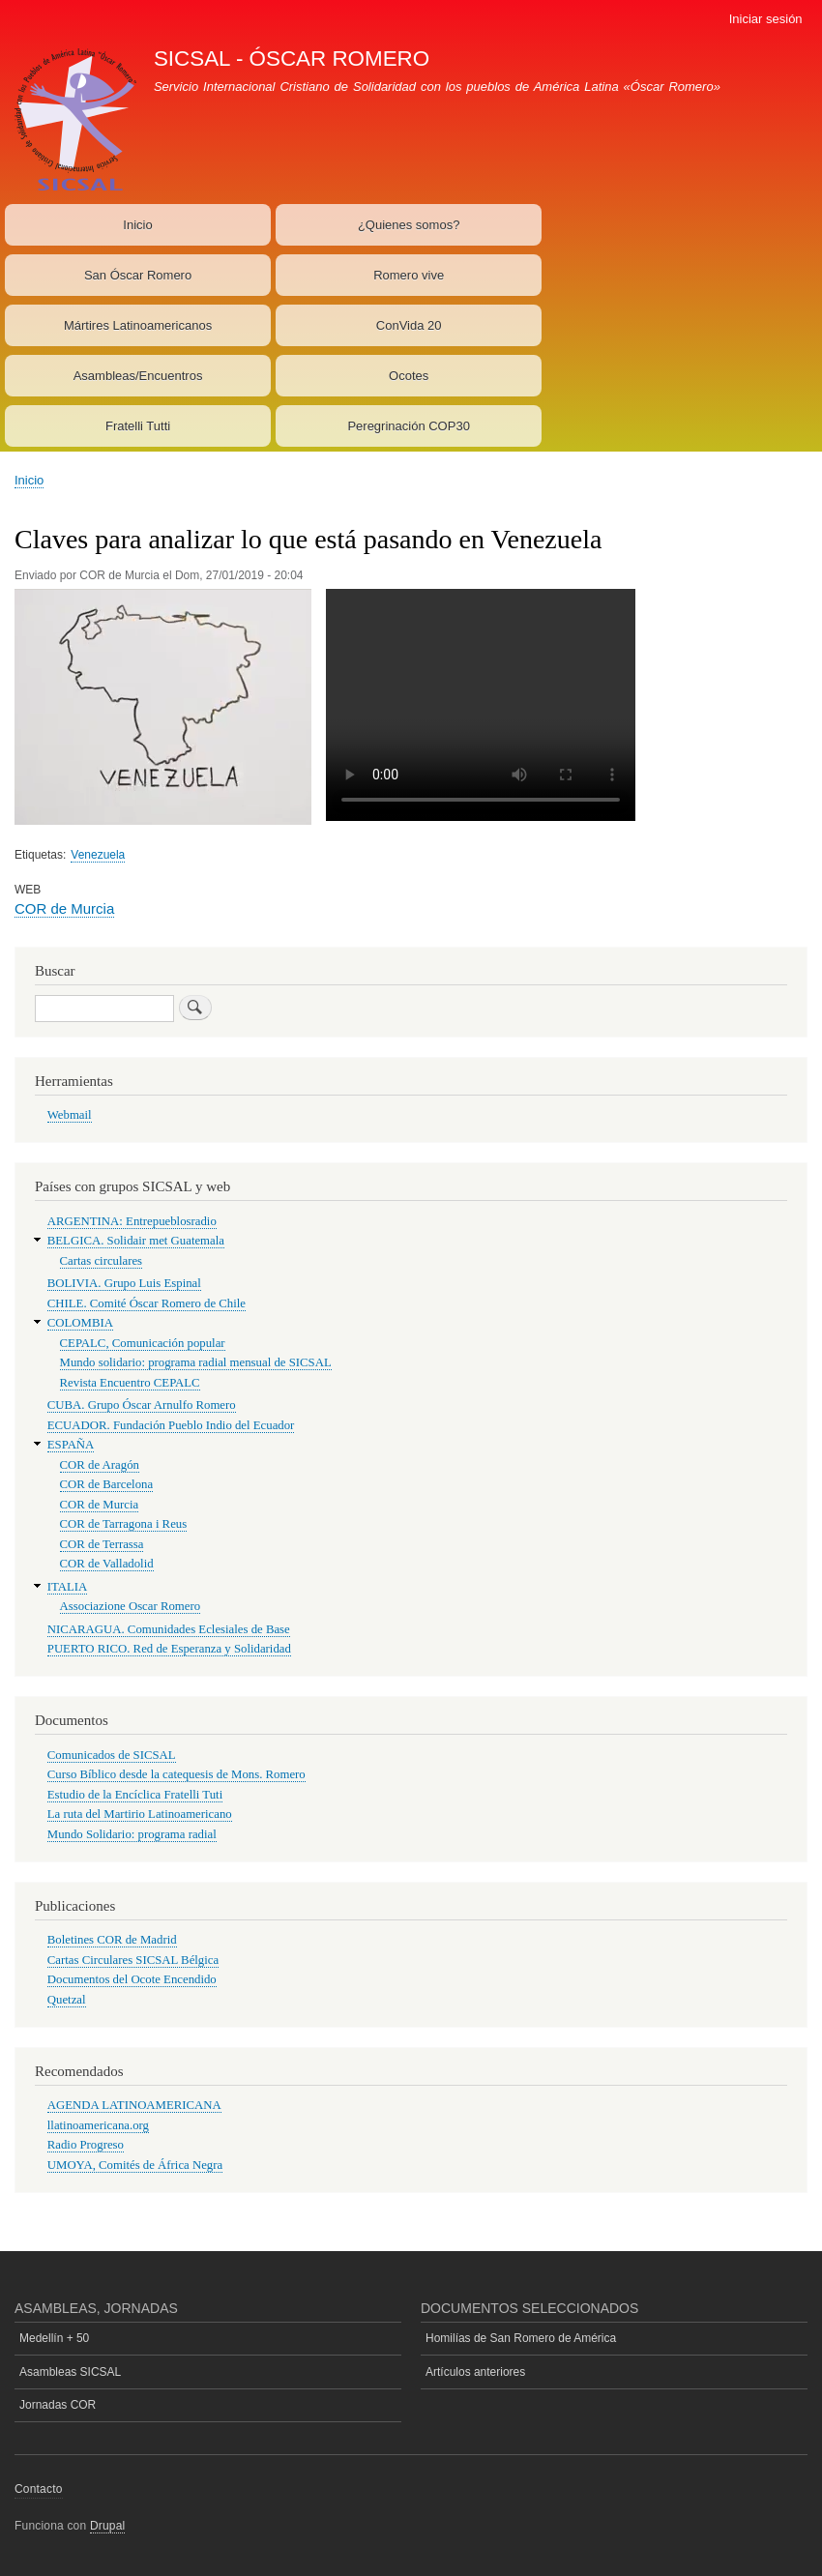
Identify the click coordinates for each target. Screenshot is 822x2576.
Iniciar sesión (766, 19)
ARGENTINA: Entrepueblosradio (132, 1221)
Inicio (137, 225)
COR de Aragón (99, 1465)
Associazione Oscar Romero (130, 1606)
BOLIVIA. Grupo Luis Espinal (124, 1283)
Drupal (108, 2525)
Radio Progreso (85, 2145)
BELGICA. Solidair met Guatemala (135, 1240)
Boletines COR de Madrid (112, 1940)
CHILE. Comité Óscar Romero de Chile (146, 1303)
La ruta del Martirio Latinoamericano (139, 1814)
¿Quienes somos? (409, 225)
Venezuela (98, 855)
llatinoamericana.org (98, 2125)
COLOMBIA (80, 1323)
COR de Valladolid (107, 1563)
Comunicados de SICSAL (111, 1755)
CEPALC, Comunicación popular (142, 1343)
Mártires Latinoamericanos (138, 325)
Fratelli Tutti (137, 426)
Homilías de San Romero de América (521, 2338)
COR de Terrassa (102, 1544)
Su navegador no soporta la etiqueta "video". (480, 705)
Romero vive (408, 275)
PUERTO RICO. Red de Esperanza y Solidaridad (169, 1648)
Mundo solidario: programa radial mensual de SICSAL (196, 1362)
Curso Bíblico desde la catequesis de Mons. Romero (176, 1774)
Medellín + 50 (54, 2338)
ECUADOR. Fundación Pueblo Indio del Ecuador (171, 1425)
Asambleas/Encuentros (138, 375)
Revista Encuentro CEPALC (130, 1383)
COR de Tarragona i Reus (124, 1524)
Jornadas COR (57, 2405)
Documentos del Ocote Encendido (132, 1979)
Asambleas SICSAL (70, 2372)
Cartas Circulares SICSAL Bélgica (133, 1960)
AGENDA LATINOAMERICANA (134, 2105)
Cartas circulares (101, 1261)
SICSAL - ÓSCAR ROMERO (291, 58)
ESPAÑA (71, 1444)
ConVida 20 (409, 325)
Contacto (39, 2489)
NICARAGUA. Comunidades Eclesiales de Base (168, 1629)
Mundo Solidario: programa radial (132, 1834)
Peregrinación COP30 (408, 426)
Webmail (69, 1115)
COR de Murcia (64, 908)
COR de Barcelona (107, 1484)
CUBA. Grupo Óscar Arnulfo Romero (141, 1405)
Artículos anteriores (475, 2372)
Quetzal (66, 1999)
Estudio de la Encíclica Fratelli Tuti (134, 1794)
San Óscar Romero (137, 275)
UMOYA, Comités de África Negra (134, 2165)
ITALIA (67, 1587)
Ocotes (408, 375)
